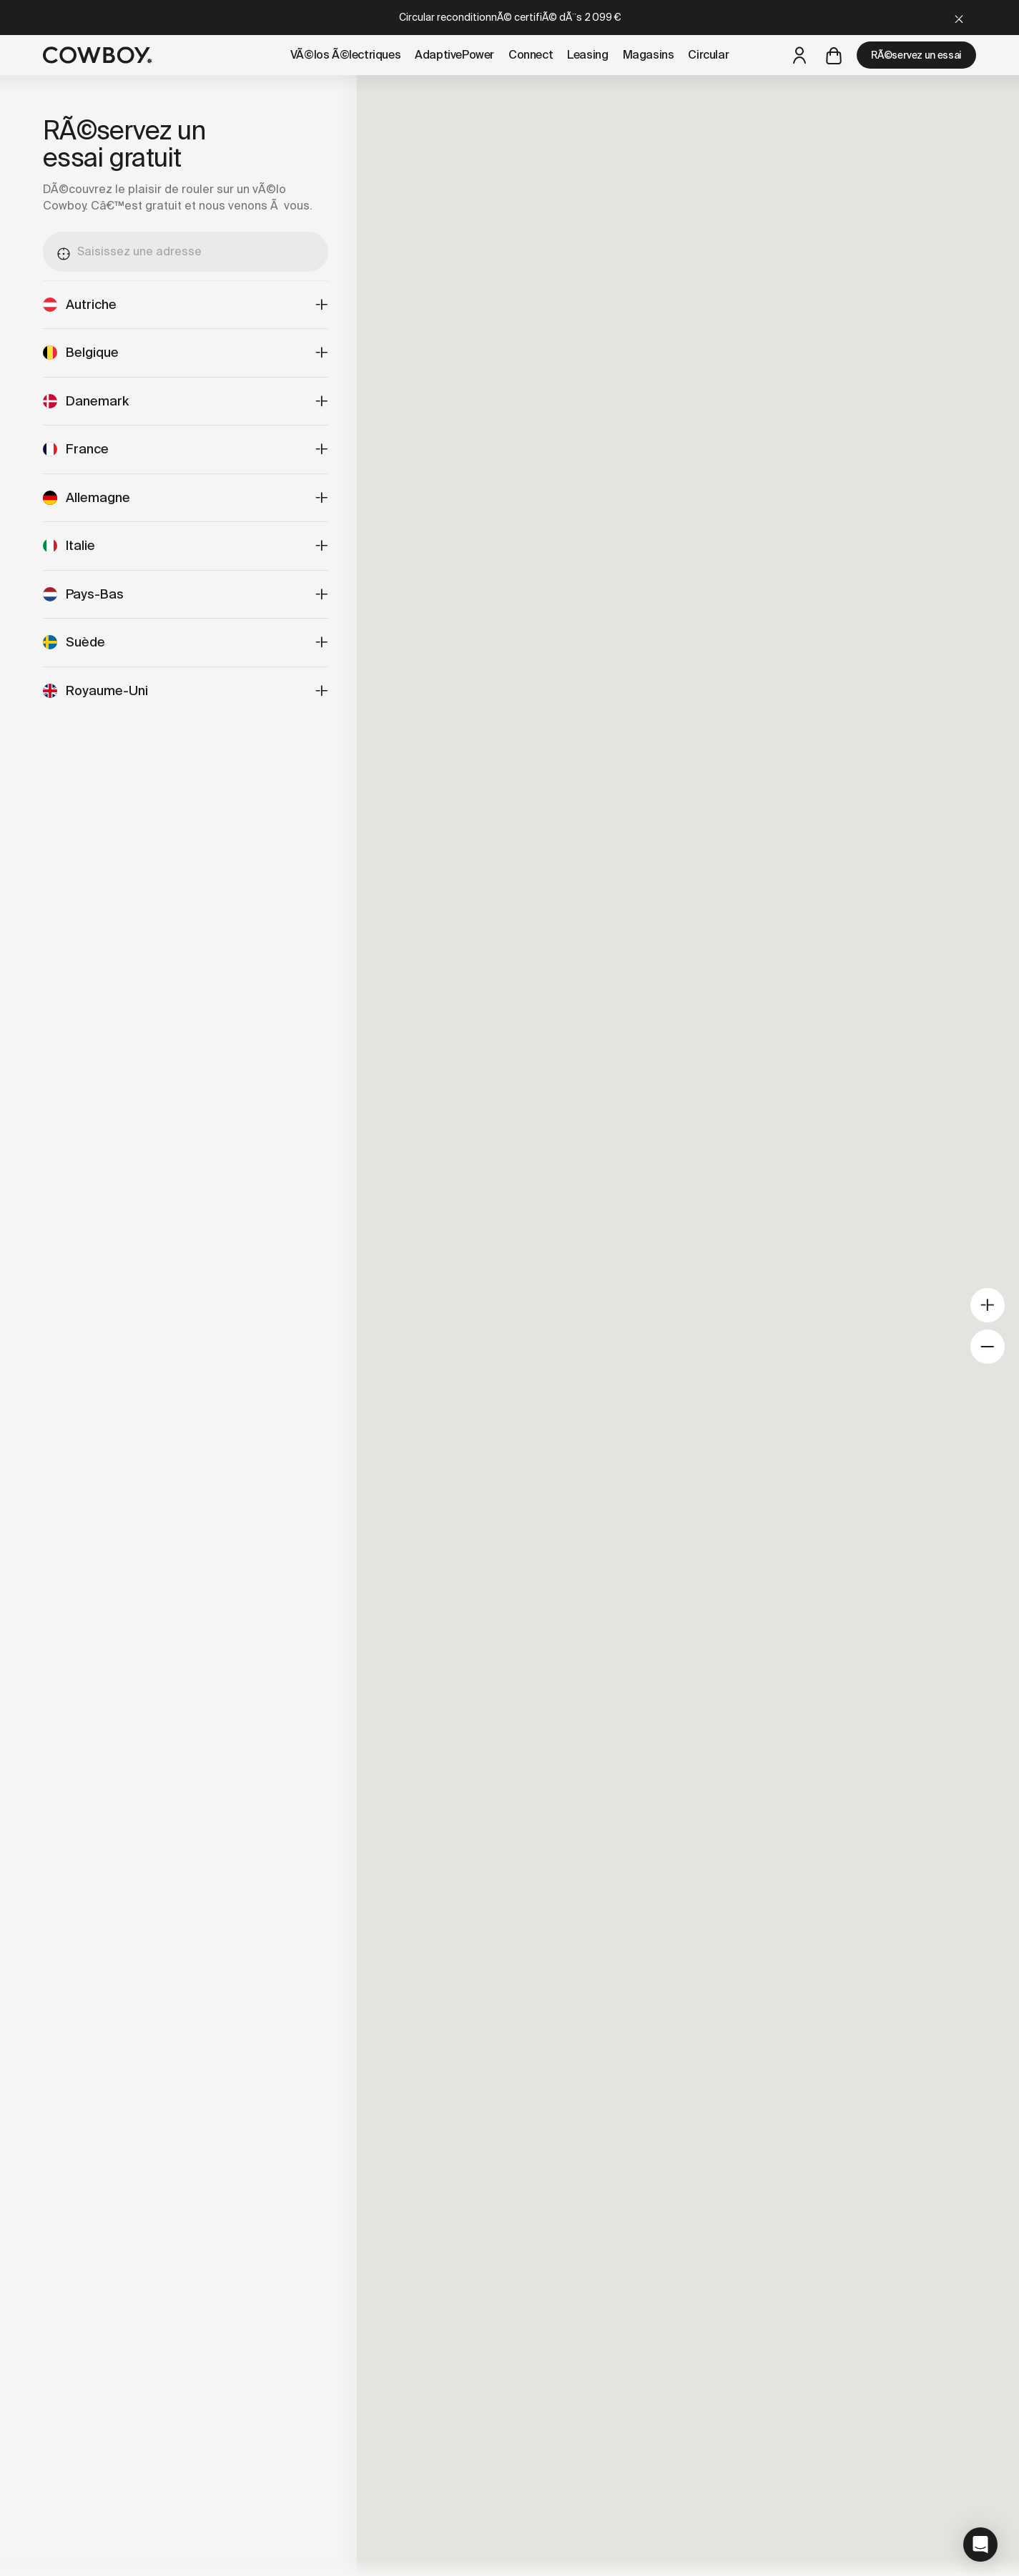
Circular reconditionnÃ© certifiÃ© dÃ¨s (510, 17)
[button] (980, 2544)
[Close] (959, 17)
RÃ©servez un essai (916, 55)
